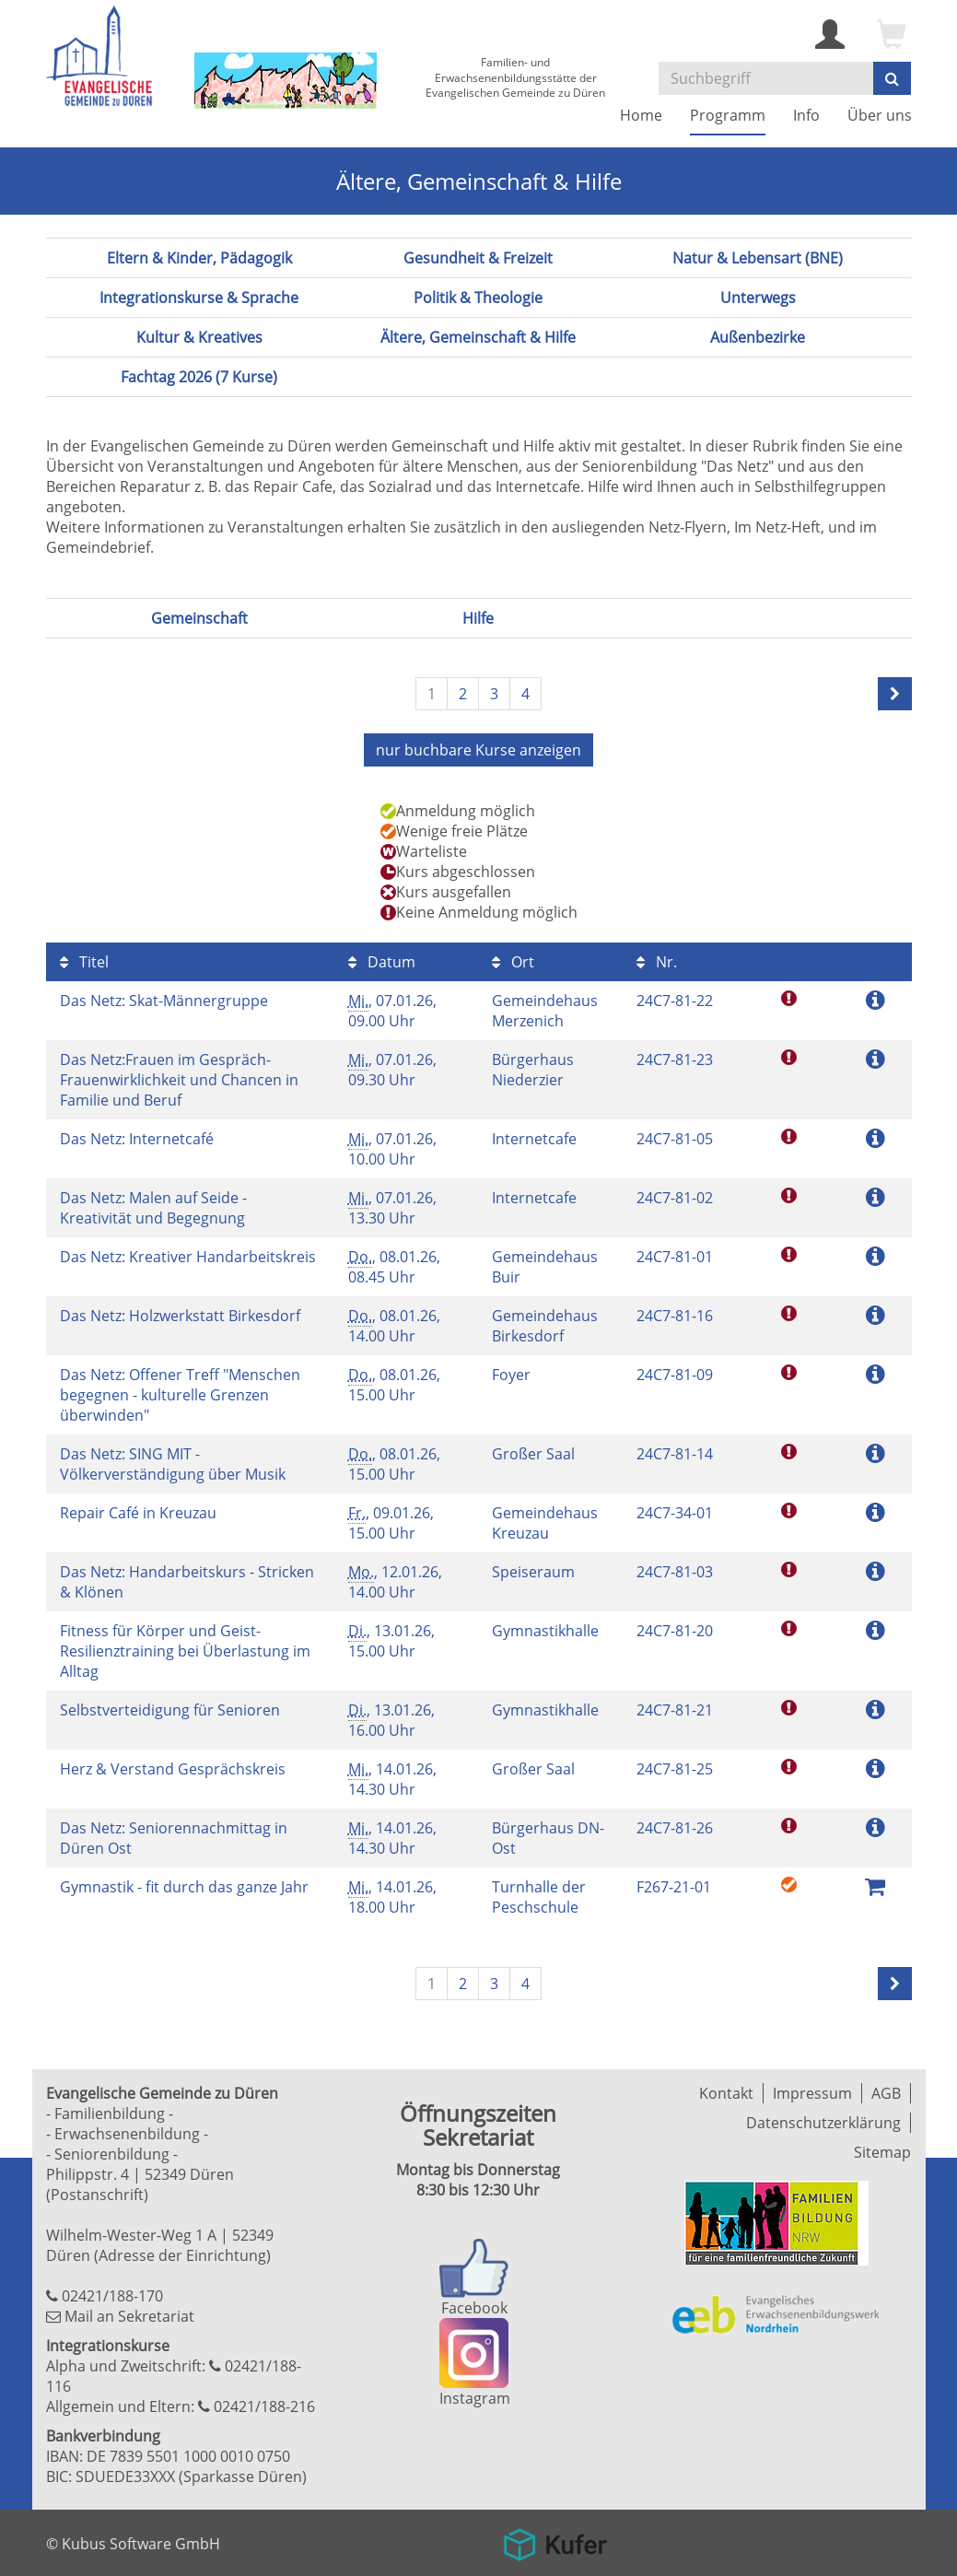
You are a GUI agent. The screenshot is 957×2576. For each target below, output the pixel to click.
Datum (381, 962)
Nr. (656, 962)
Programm (727, 115)
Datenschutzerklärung (823, 2123)
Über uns (879, 115)
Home (641, 115)
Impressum (812, 2093)
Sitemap (882, 2152)
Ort (513, 962)
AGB (886, 2093)
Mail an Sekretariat (129, 2316)
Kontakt (726, 2093)
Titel (84, 962)
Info (806, 115)
